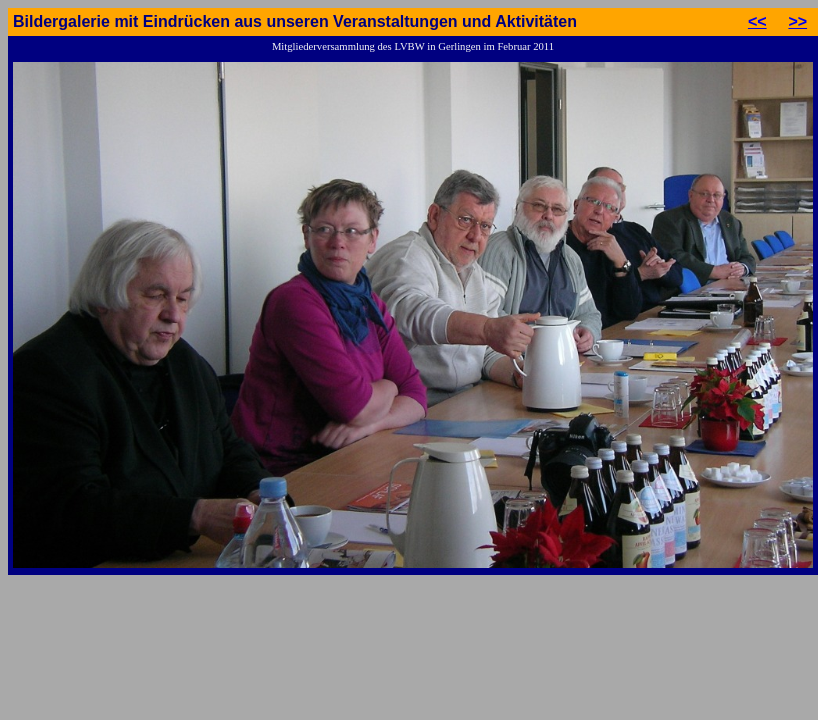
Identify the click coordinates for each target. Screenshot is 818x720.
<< (757, 21)
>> (797, 21)
